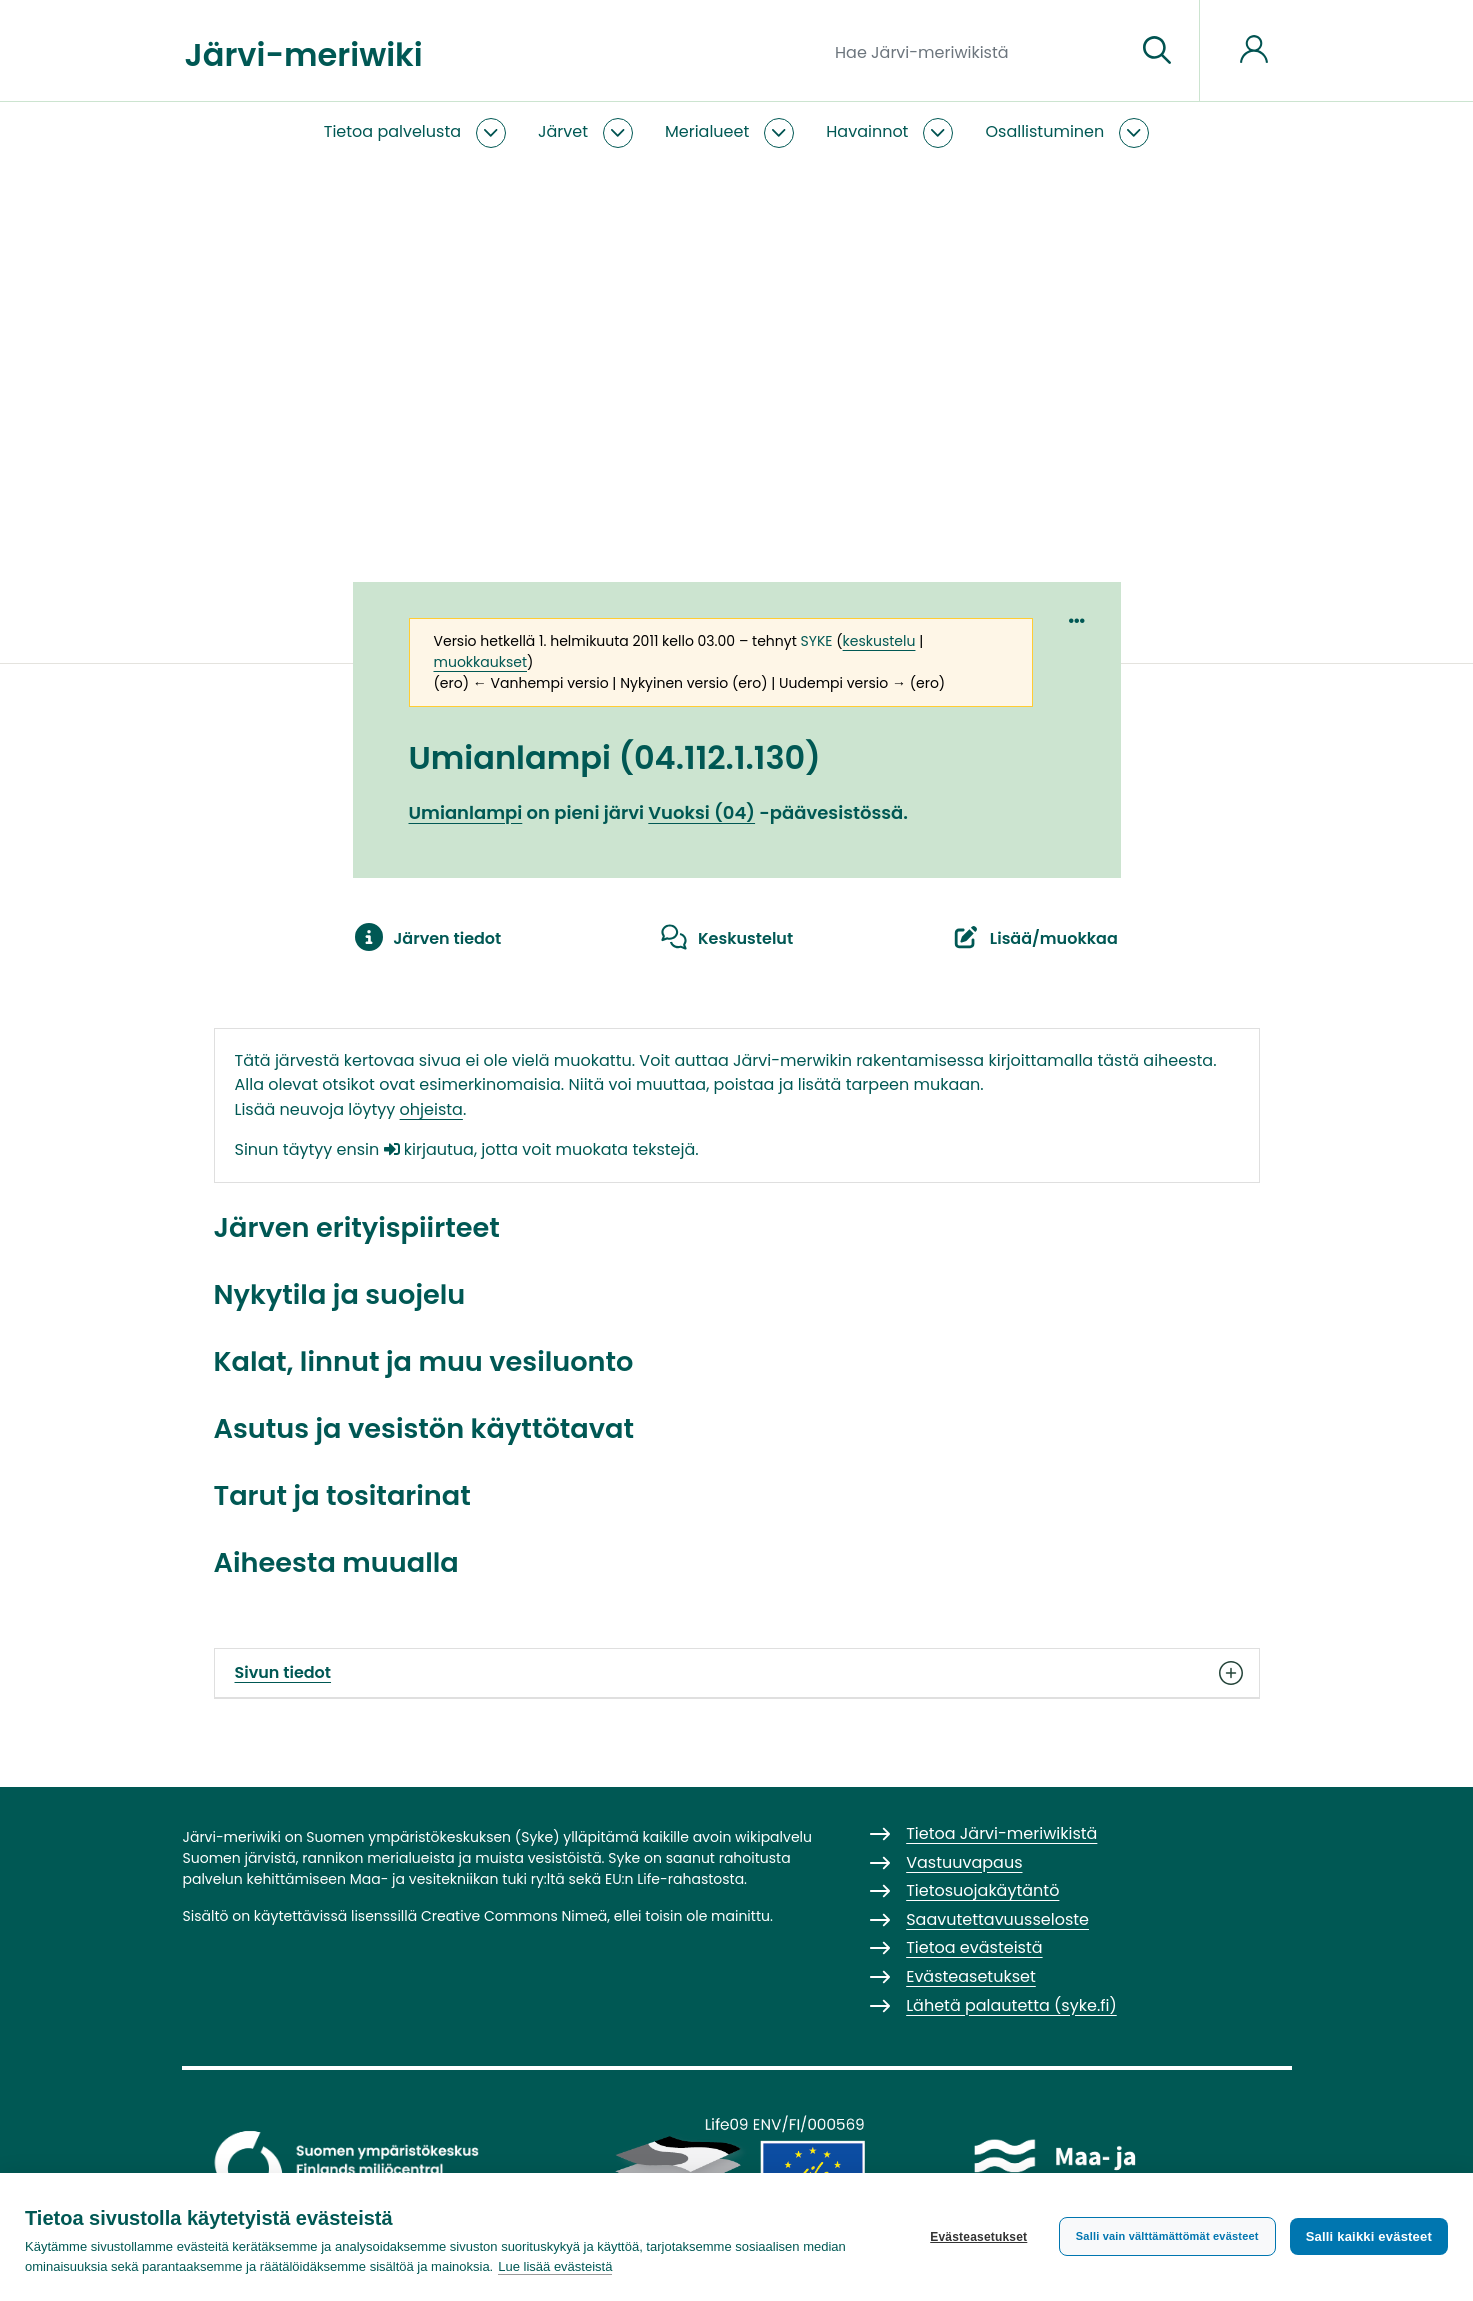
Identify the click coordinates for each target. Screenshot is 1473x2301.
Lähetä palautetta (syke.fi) (1011, 2005)
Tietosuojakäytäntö (982, 1890)
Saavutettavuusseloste (997, 1919)
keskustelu (879, 641)
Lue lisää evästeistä (555, 2266)
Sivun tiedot (737, 1673)
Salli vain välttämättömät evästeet (1167, 2236)
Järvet (563, 131)
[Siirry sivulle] (1157, 51)
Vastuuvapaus (964, 1862)
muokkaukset (480, 662)
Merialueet (707, 131)
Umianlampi (466, 812)
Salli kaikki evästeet (1369, 2236)
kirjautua (429, 1149)
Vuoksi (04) (701, 812)
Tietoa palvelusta (392, 131)
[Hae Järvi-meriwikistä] (977, 51)
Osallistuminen (1044, 131)
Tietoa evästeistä (974, 1947)
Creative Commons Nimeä (514, 1916)
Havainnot (867, 131)
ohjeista (431, 1109)
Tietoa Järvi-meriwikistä (1001, 1833)
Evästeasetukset (978, 2237)
